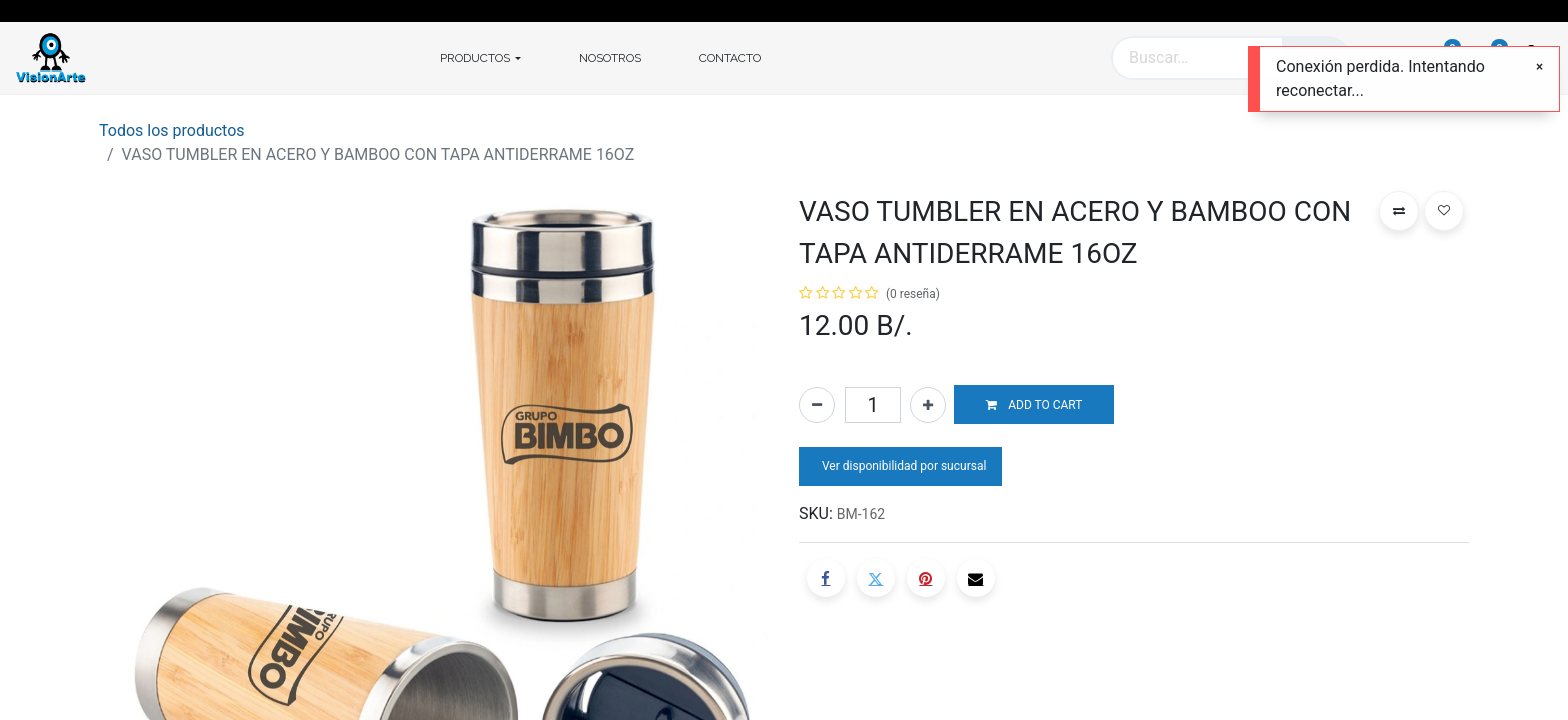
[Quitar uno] (817, 405)
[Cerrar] (1539, 67)
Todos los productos (172, 130)
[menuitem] (610, 58)
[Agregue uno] (928, 405)
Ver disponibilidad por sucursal (902, 466)
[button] (1034, 405)
